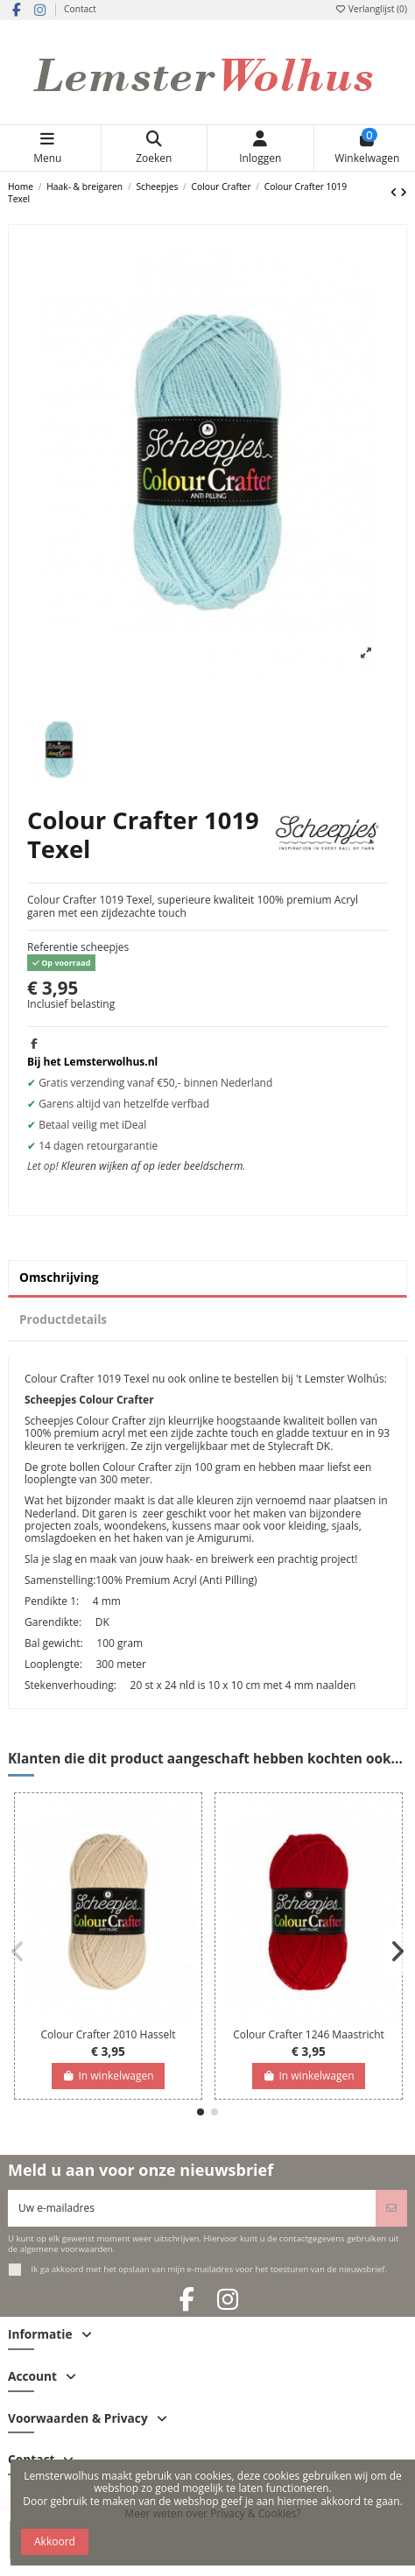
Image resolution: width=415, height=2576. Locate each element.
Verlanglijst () (370, 9)
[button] (200, 2111)
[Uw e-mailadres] (192, 2208)
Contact (80, 9)
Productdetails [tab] (63, 1319)
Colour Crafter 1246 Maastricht (308, 2034)
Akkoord (54, 2541)
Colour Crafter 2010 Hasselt (107, 2034)
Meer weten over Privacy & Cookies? (212, 2513)
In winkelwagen (107, 2075)
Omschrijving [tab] (59, 1277)
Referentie (52, 947)
